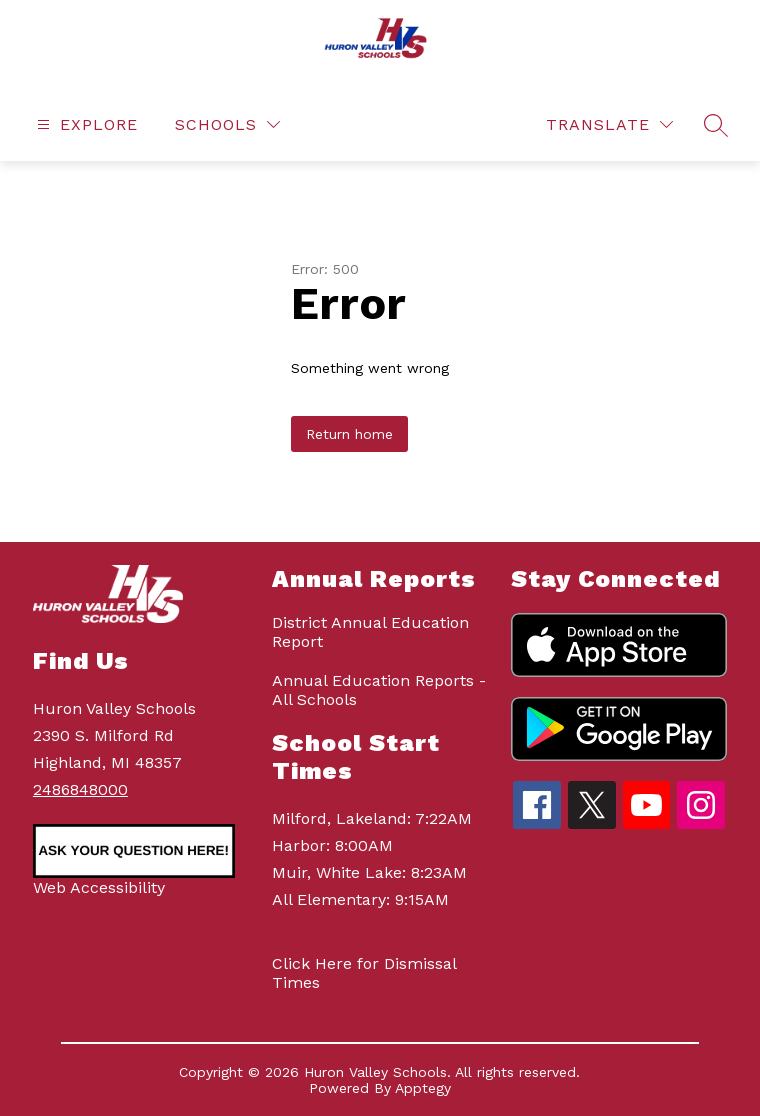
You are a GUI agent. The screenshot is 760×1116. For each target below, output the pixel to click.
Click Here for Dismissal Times (364, 973)
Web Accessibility (99, 887)
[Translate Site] (609, 124)
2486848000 (80, 789)
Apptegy (423, 1088)
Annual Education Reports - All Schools (379, 690)
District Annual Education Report (370, 632)
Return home (349, 434)
